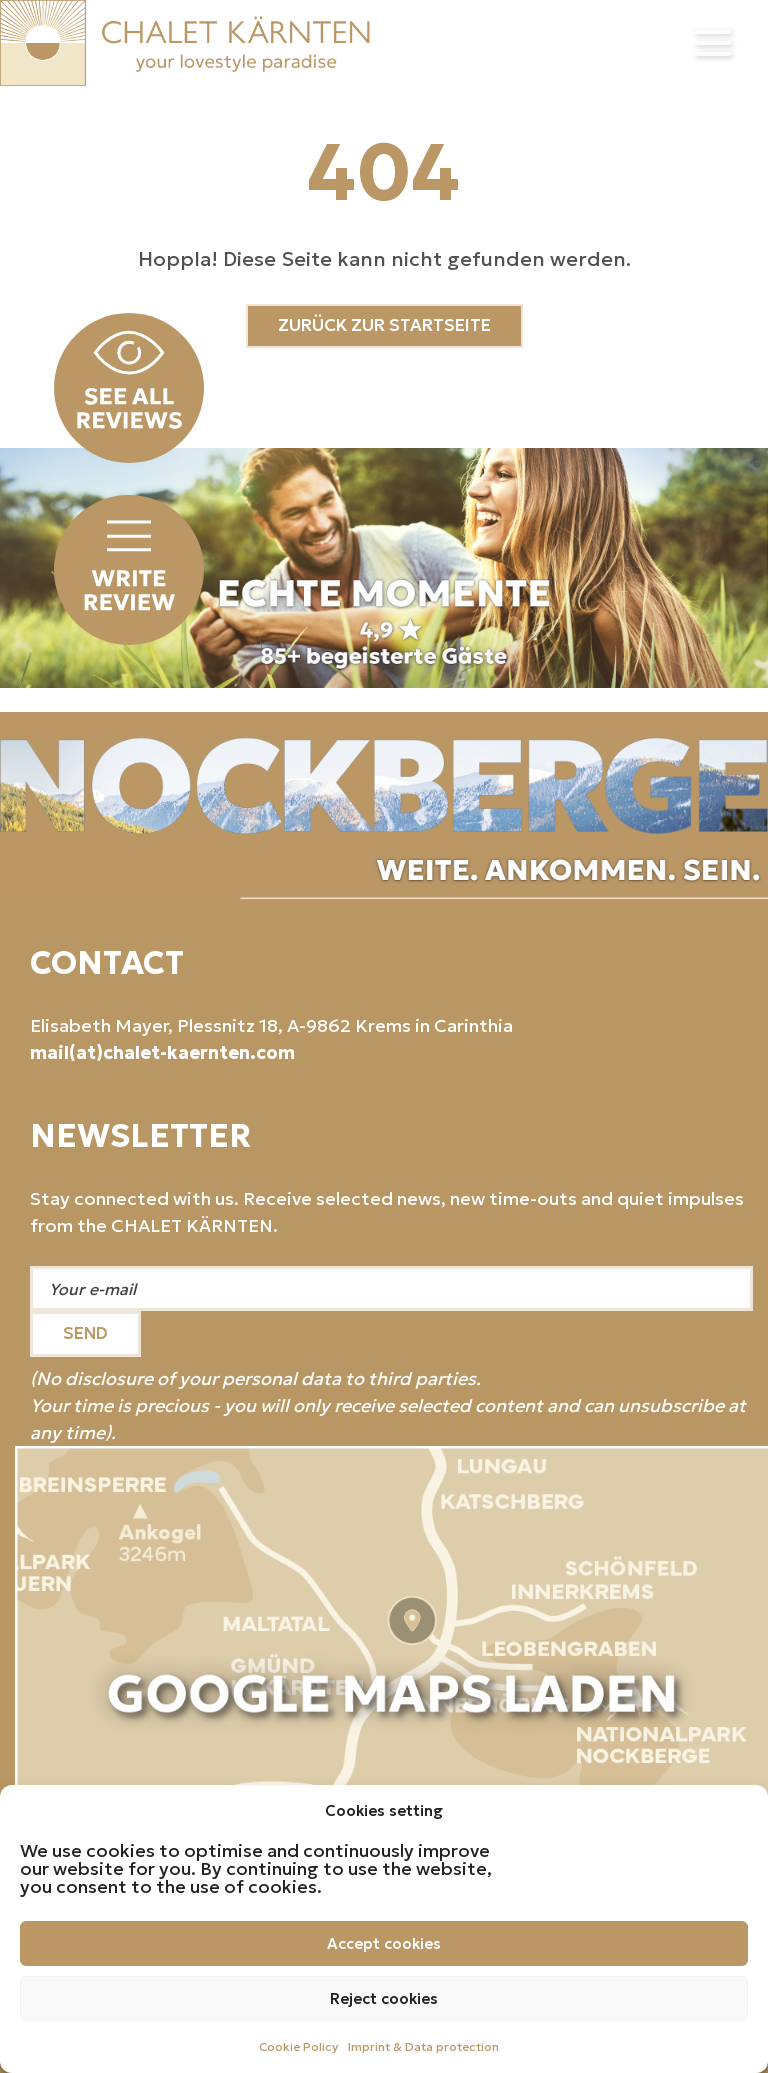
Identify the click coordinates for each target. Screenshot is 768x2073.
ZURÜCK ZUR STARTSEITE (384, 325)
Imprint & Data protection (423, 2046)
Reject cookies (384, 1998)
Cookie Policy (298, 2046)
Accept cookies (384, 1943)
